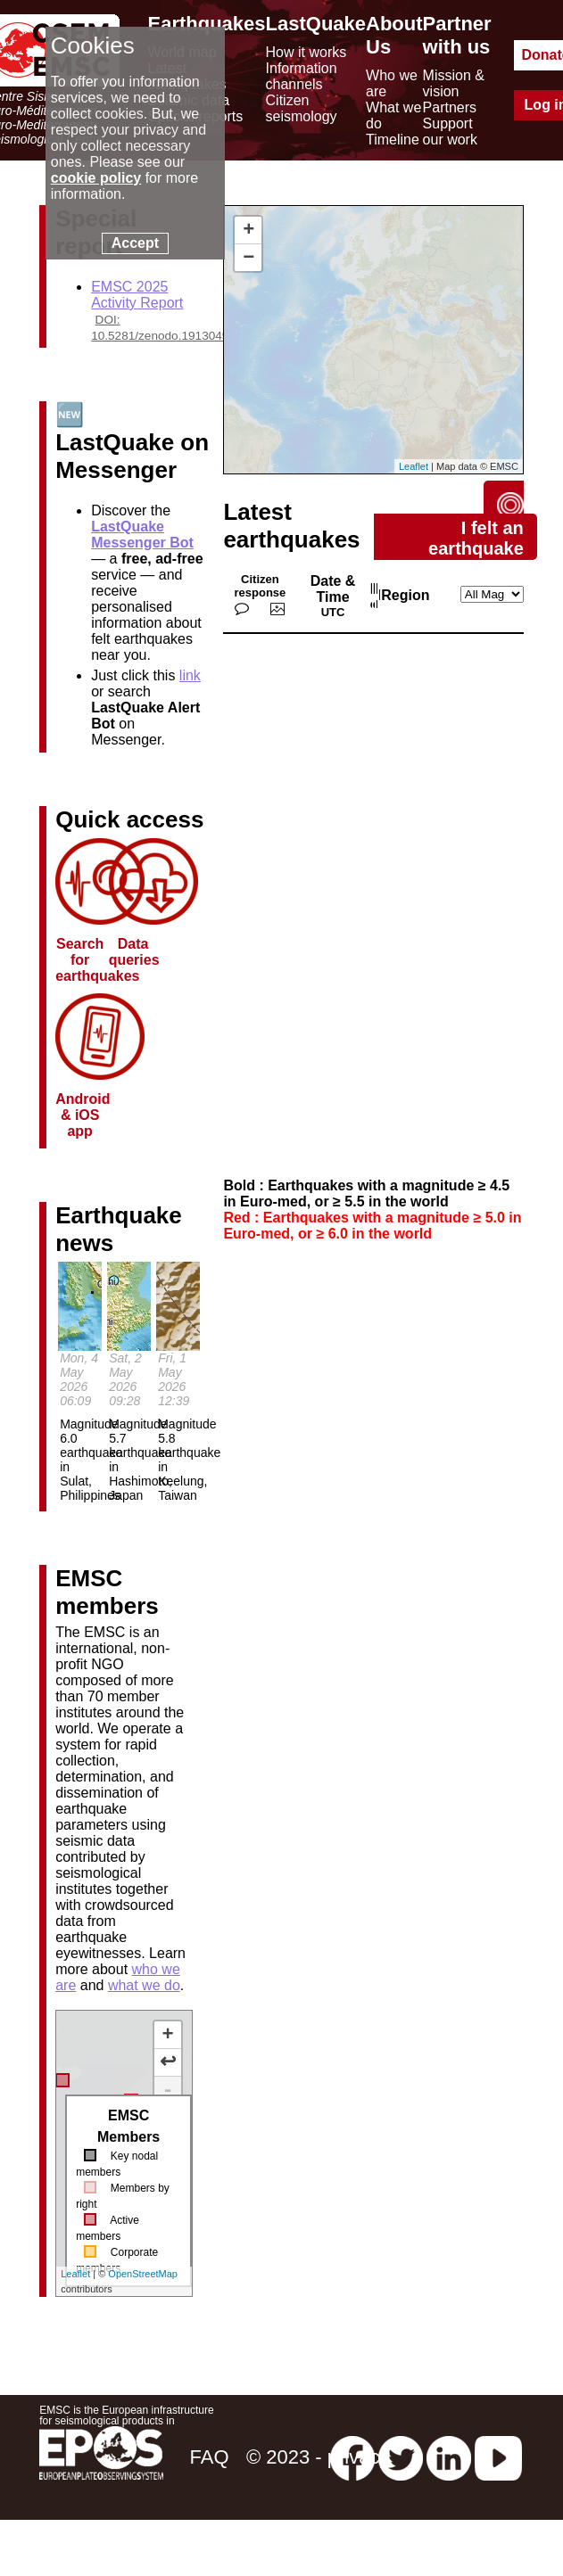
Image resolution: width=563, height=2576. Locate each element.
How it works (306, 52)
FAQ (208, 2457)
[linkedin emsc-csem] (448, 2457)
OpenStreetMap (143, 2273)
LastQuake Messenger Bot (142, 534)
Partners (449, 107)
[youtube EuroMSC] (498, 2457)
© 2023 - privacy (318, 2457)
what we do (144, 1985)
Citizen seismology (301, 108)
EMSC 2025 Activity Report (137, 294)
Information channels (301, 76)
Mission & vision (453, 83)
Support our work (450, 131)
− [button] (248, 257)
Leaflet (75, 2273)
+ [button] (248, 230)
